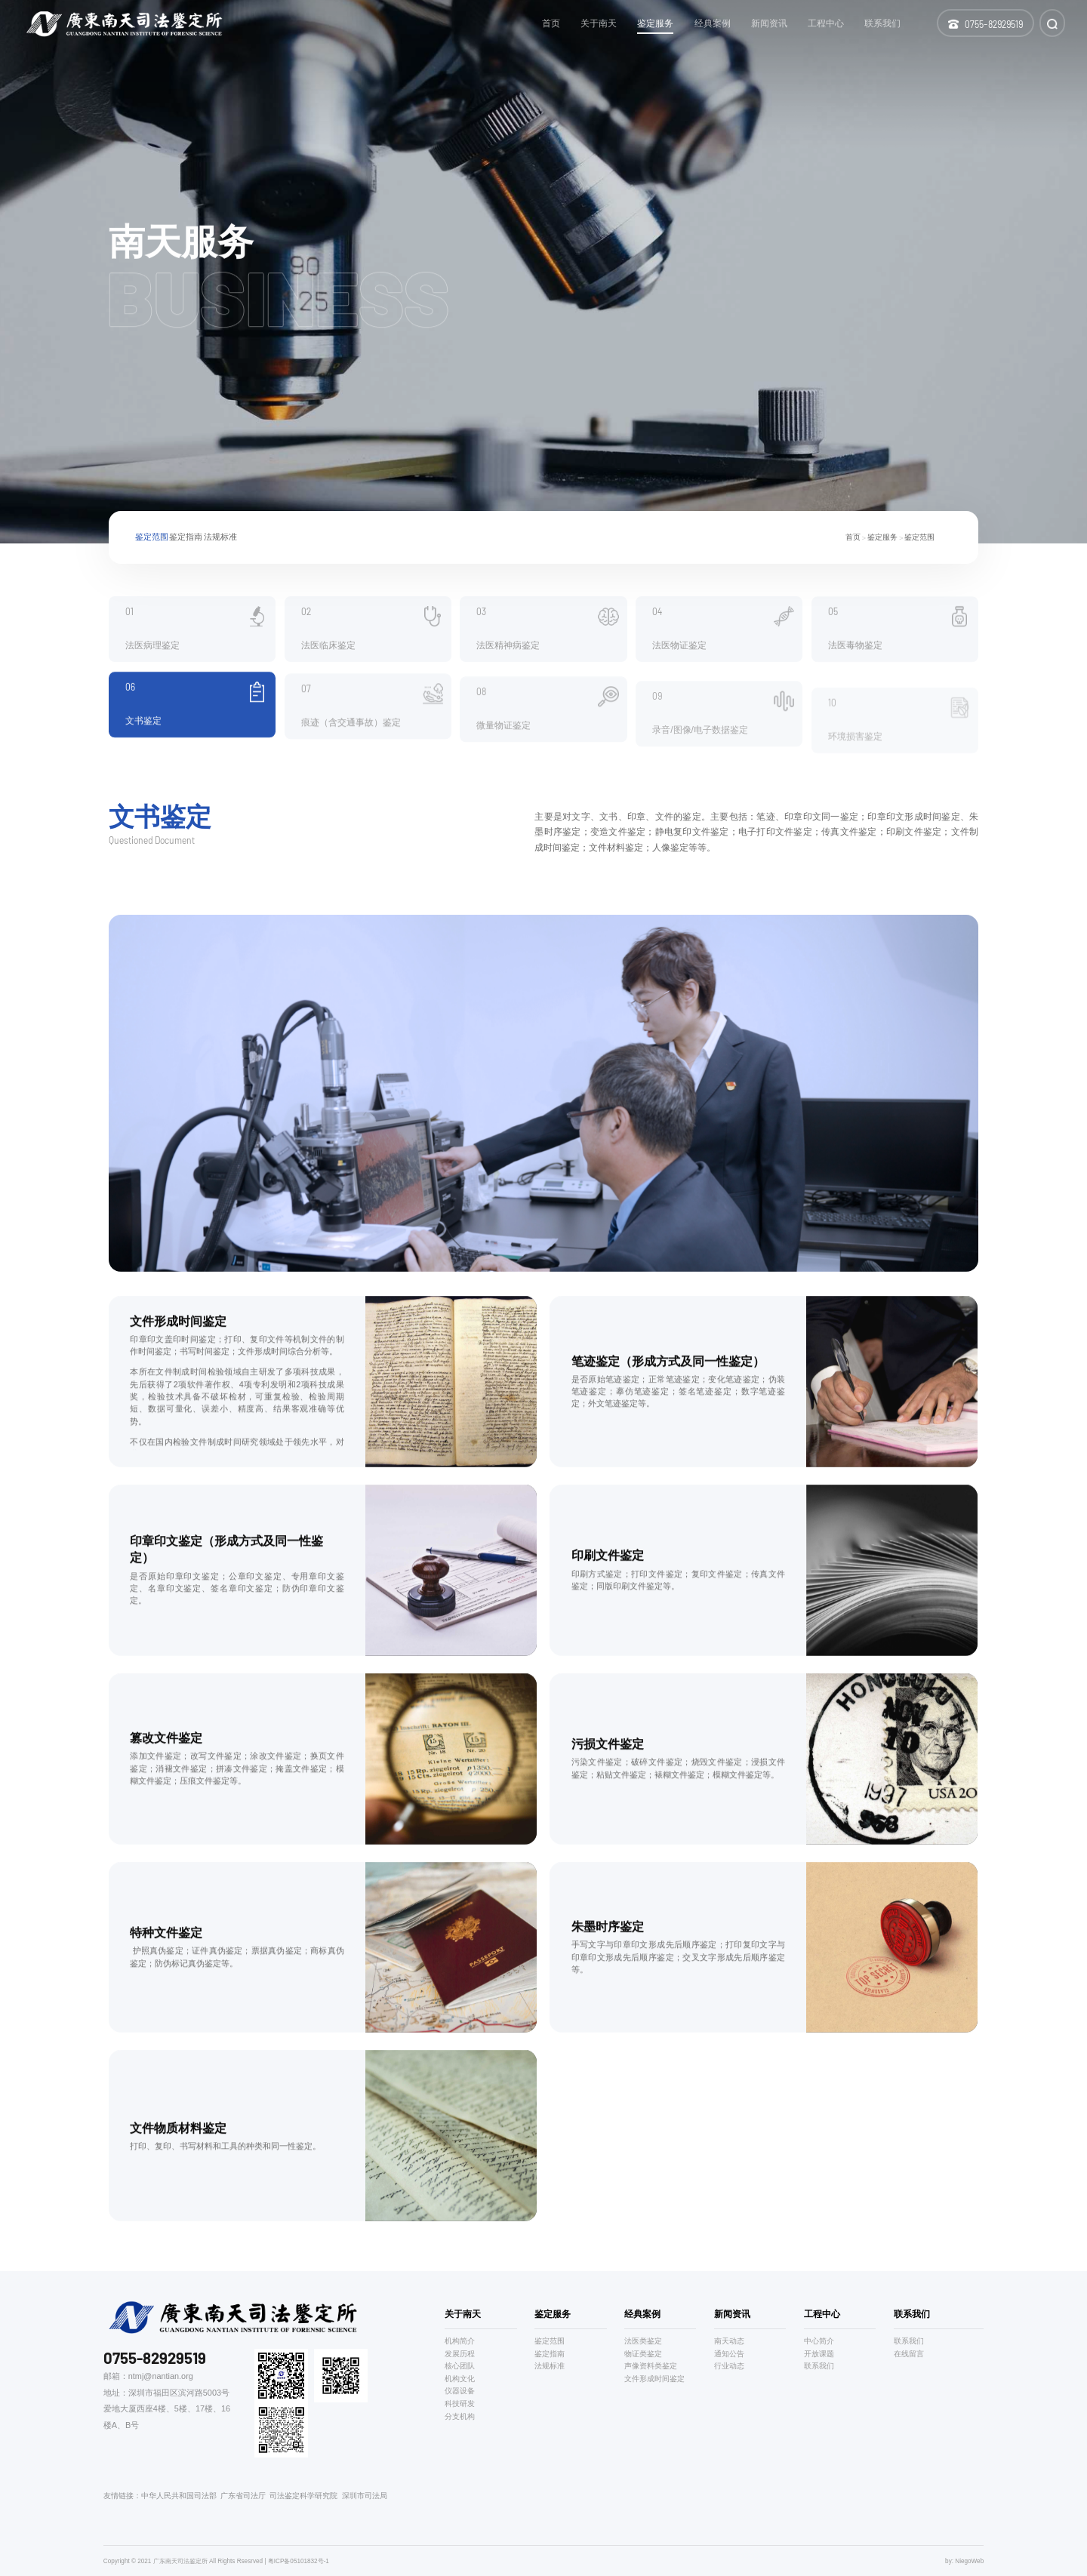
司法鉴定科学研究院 (303, 2495)
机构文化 (460, 2378)
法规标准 (220, 546)
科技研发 (460, 2403)
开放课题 (819, 2354)
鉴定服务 (882, 546)
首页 (853, 546)
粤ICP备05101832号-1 (298, 2561)
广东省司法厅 (243, 2495)
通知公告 (729, 2354)
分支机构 (460, 2416)
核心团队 (460, 2366)
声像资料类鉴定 (650, 2366)
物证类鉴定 (643, 2354)
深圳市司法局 (364, 2495)
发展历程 (460, 2354)
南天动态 (729, 2341)
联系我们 (819, 2366)
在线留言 (909, 2354)
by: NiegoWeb (964, 2561)
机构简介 (460, 2341)
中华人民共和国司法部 (179, 2495)
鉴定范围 (151, 546)
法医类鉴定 (643, 2341)
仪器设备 (460, 2391)
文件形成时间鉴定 (654, 2378)
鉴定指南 (185, 546)
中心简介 (819, 2341)
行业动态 (729, 2366)
